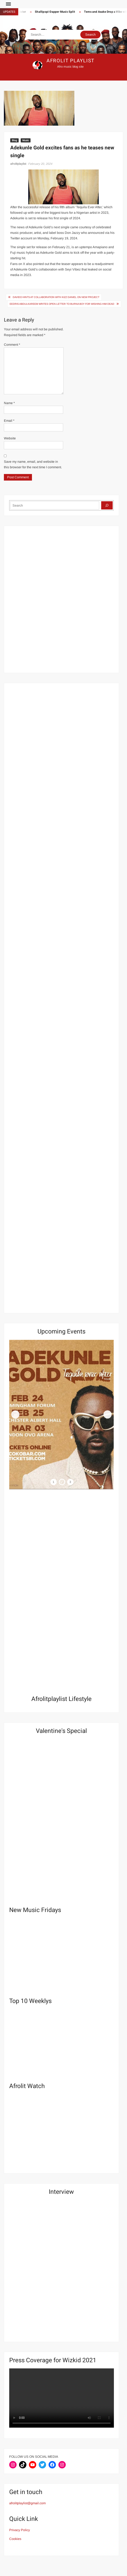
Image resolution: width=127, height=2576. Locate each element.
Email (9, 420)
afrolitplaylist (18, 163)
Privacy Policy (19, 2530)
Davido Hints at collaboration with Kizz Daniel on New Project (56, 297)
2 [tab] (62, 1482)
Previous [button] (15, 1414)
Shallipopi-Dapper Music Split (57, 12)
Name (9, 403)
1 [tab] (53, 1482)
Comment (12, 344)
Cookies (15, 2539)
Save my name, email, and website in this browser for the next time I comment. (33, 464)
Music (25, 140)
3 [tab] (70, 1482)
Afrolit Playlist (70, 60)
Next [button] (107, 1414)
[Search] (107, 505)
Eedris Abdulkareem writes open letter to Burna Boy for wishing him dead (62, 303)
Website (10, 438)
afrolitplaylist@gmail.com (27, 2503)
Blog (14, 140)
